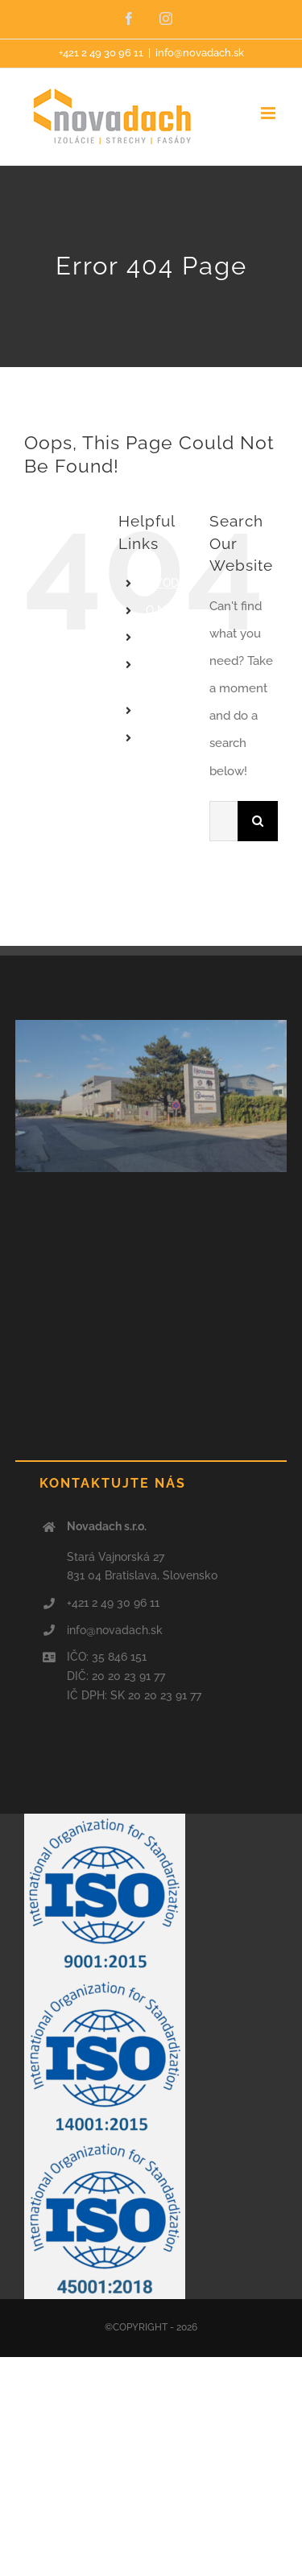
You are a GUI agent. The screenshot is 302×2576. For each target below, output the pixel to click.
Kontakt (166, 737)
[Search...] (223, 821)
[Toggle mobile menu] (269, 113)
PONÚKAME (177, 637)
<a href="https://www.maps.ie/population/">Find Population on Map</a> (151, 1297)
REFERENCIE (179, 710)
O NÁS (163, 610)
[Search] (258, 821)
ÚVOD (162, 582)
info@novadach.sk (199, 53)
